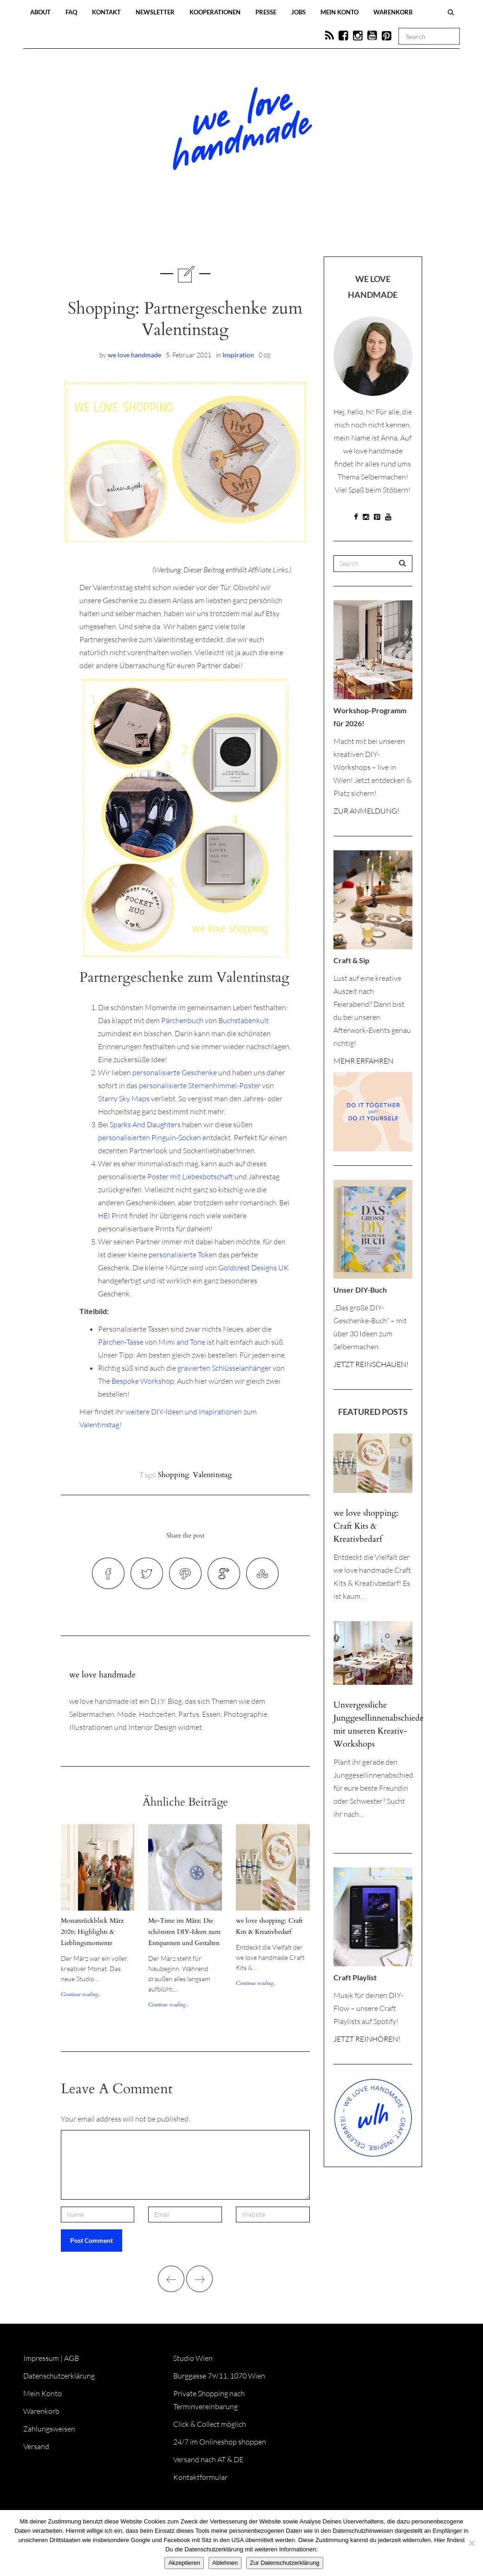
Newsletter (155, 12)
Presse (265, 12)
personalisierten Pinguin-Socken (149, 1137)
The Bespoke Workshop (136, 1381)
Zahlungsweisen (49, 2428)
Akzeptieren (184, 2562)
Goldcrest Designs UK (253, 1267)
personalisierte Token (183, 1254)
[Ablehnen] (471, 2543)
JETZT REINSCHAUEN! (371, 1364)
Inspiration (238, 355)
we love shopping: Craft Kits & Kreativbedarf (365, 1526)
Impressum (41, 2358)
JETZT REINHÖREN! (366, 2039)
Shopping (173, 1475)
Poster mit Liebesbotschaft (190, 1176)
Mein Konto (339, 12)
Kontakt (106, 12)
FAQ (71, 12)
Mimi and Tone (181, 1342)
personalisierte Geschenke (174, 1072)
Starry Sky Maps (124, 1098)
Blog (146, 229)
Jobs (298, 12)
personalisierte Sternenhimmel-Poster (200, 1085)
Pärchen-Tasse (121, 1342)
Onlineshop (321, 229)
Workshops (225, 229)
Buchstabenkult (243, 1020)
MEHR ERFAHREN (363, 1060)
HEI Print (113, 1215)
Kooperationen (215, 12)
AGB (71, 2358)
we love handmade (134, 355)
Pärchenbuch (182, 1020)
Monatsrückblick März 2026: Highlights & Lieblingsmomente (92, 1931)
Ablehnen (225, 2562)
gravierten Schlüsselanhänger (224, 1368)
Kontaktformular (200, 2477)
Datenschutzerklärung (59, 2375)
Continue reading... (80, 1994)
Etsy (273, 613)
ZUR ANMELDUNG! (366, 810)
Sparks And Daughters (145, 1124)
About (40, 12)
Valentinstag (212, 1475)
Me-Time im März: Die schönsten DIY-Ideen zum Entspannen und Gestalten (184, 1931)
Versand (36, 2446)
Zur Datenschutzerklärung (285, 2562)
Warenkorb (392, 12)
